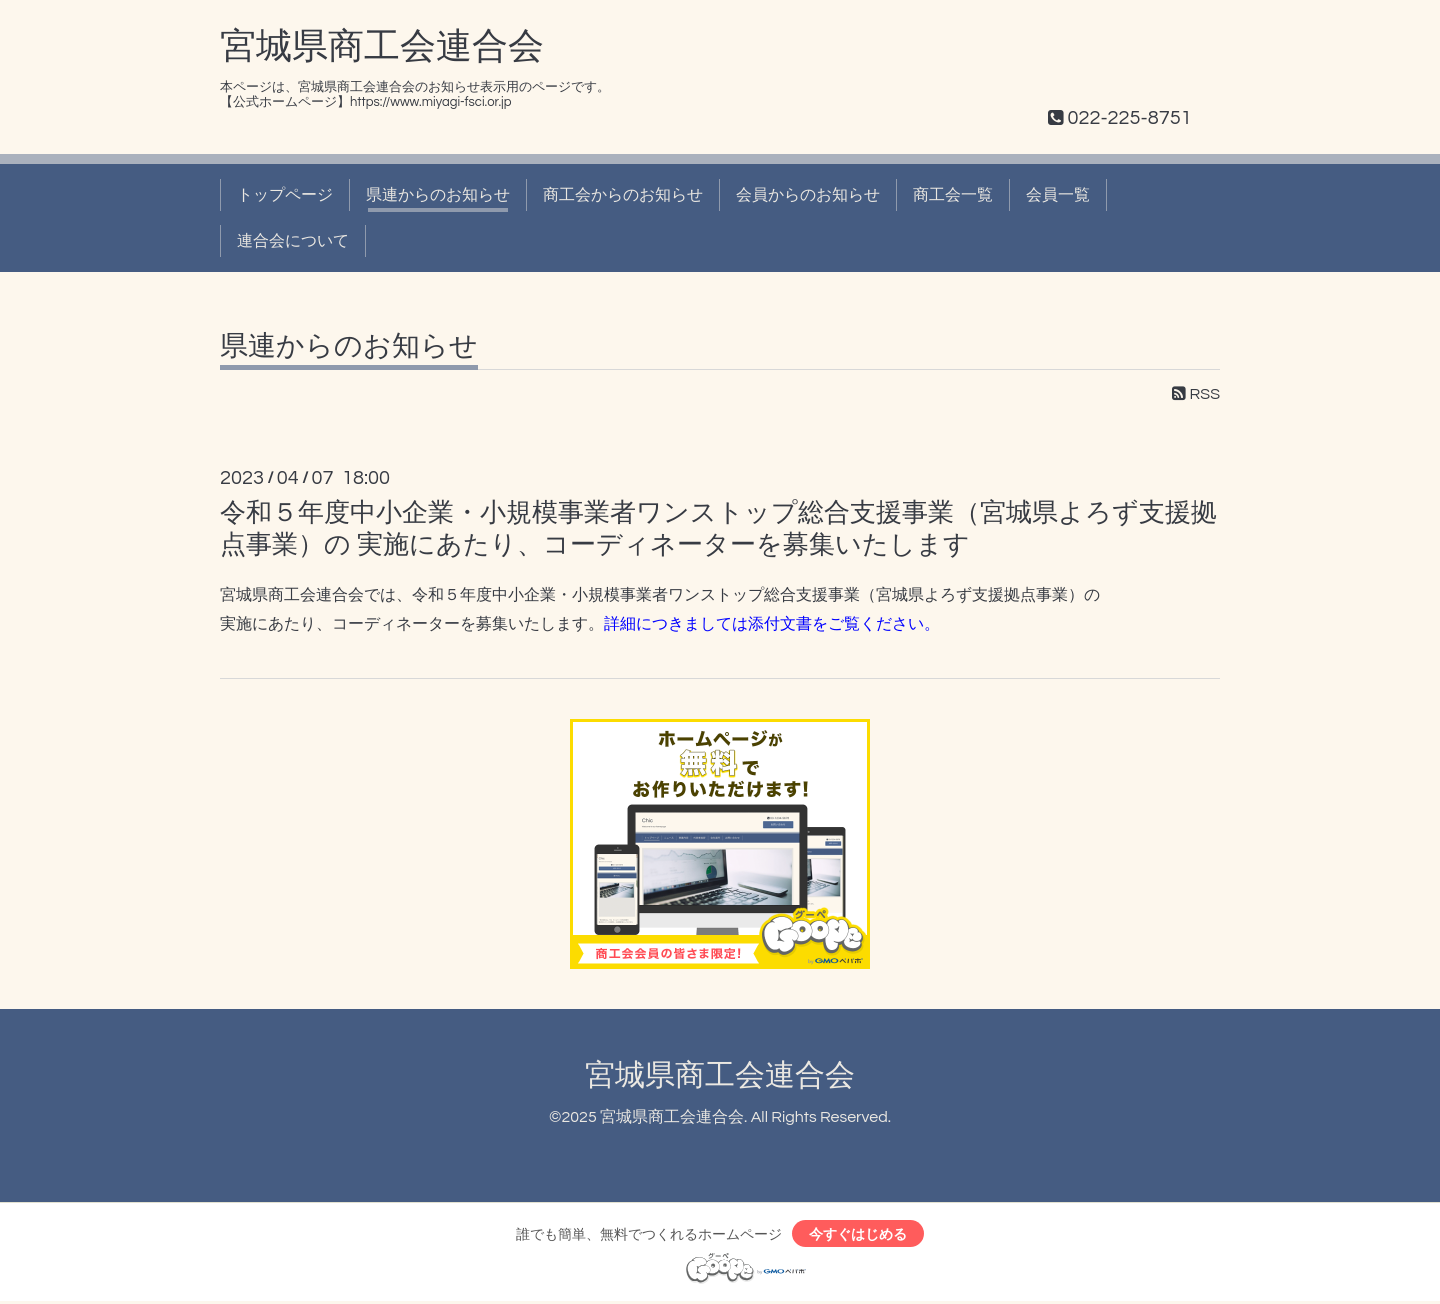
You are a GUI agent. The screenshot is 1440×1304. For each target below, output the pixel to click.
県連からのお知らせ (438, 195)
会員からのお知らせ (808, 195)
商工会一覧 (953, 195)
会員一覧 (1058, 195)
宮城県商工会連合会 (382, 47)
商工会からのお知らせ (623, 195)
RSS (1196, 394)
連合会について (293, 241)
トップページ (285, 195)
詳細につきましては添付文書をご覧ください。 (772, 623)
